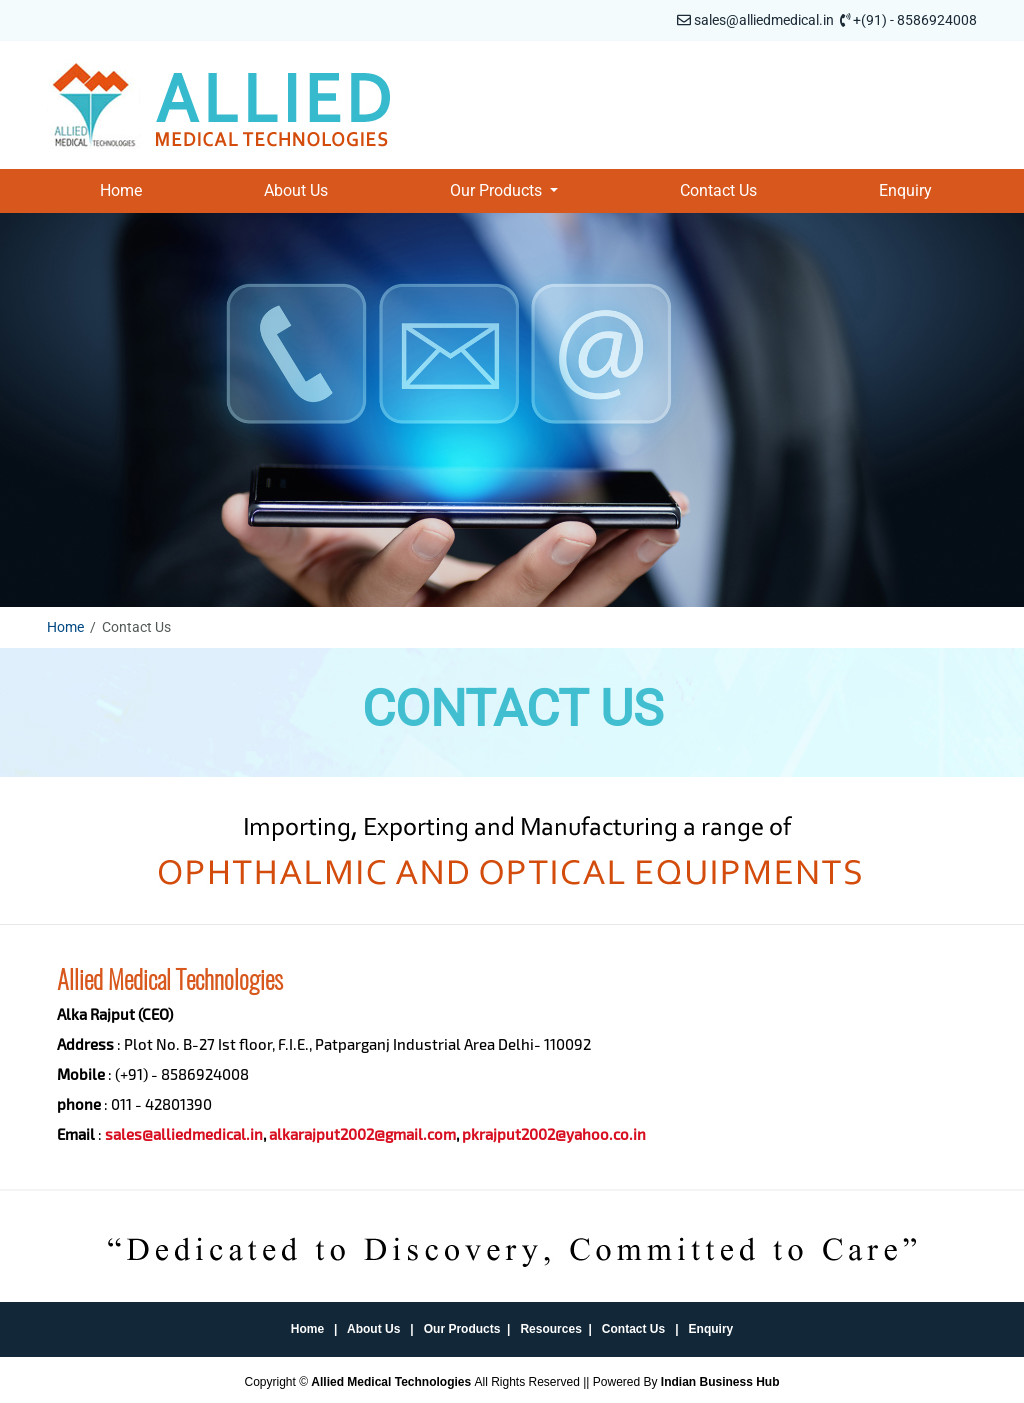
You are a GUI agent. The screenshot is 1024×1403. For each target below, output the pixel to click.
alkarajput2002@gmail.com (362, 1134)
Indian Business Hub (720, 1382)
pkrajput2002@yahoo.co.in (554, 1134)
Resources (550, 1329)
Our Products (462, 1329)
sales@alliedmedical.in (764, 20)
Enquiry (905, 190)
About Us (296, 190)
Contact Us (718, 190)
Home (121, 190)
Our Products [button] (498, 190)
